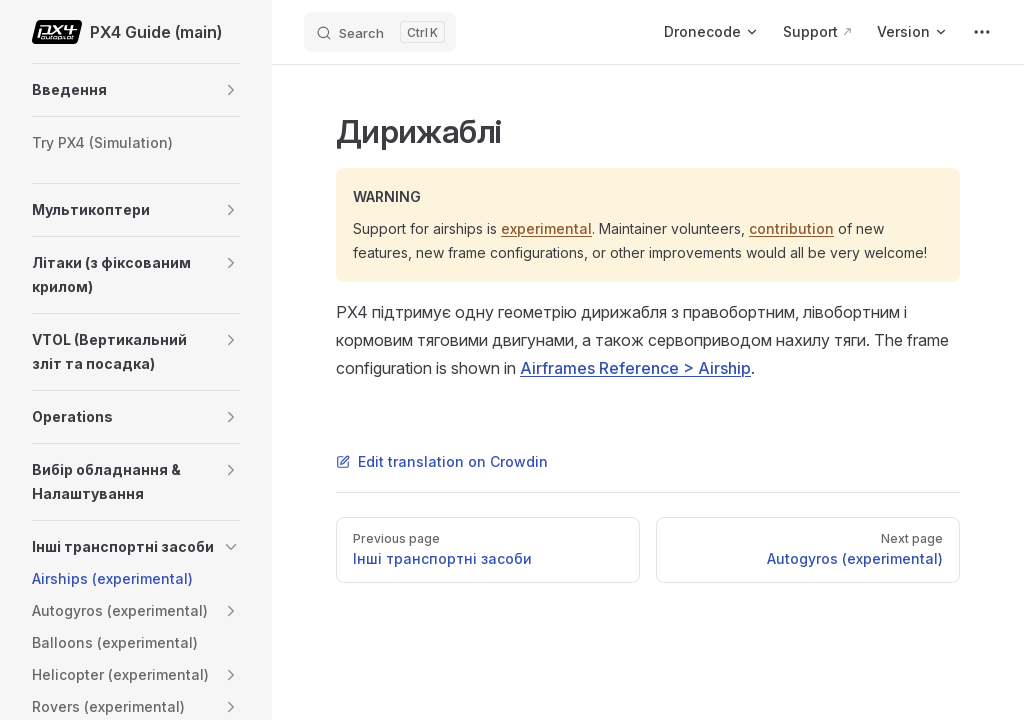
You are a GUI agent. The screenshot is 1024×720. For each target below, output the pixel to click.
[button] (231, 90)
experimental (546, 228)
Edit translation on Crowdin (442, 461)
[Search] (380, 32)
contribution (791, 228)
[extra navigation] (982, 32)
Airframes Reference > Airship (635, 368)
